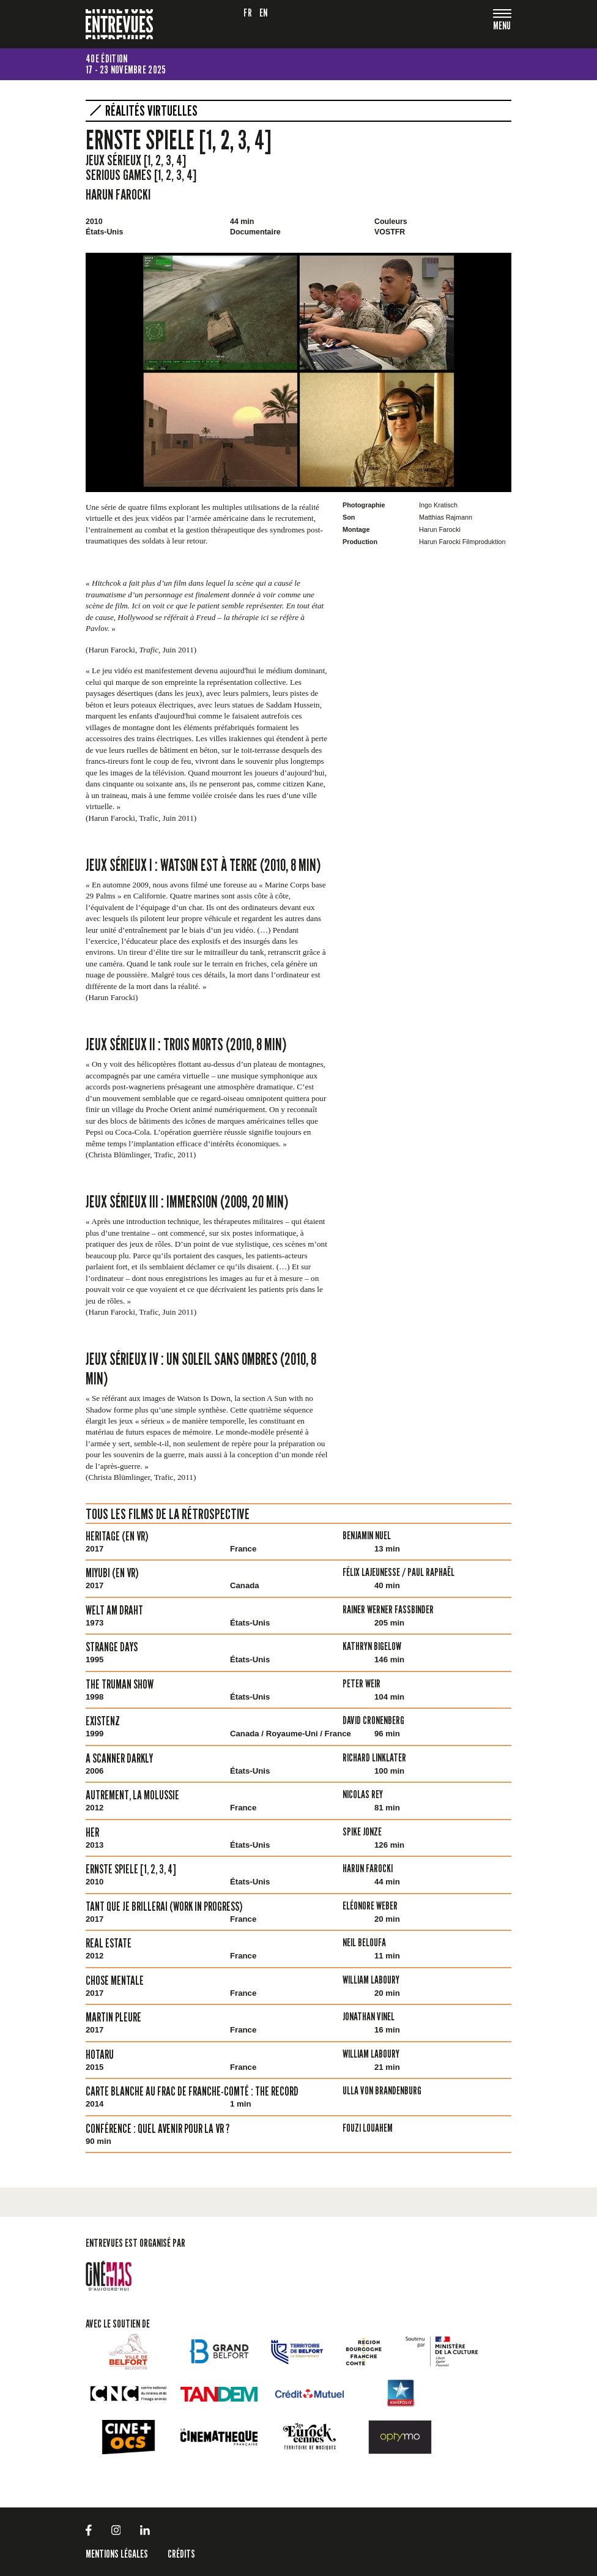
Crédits (181, 2553)
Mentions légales (117, 2553)
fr (247, 12)
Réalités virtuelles (151, 110)
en (263, 12)
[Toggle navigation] (502, 26)
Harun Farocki (118, 194)
